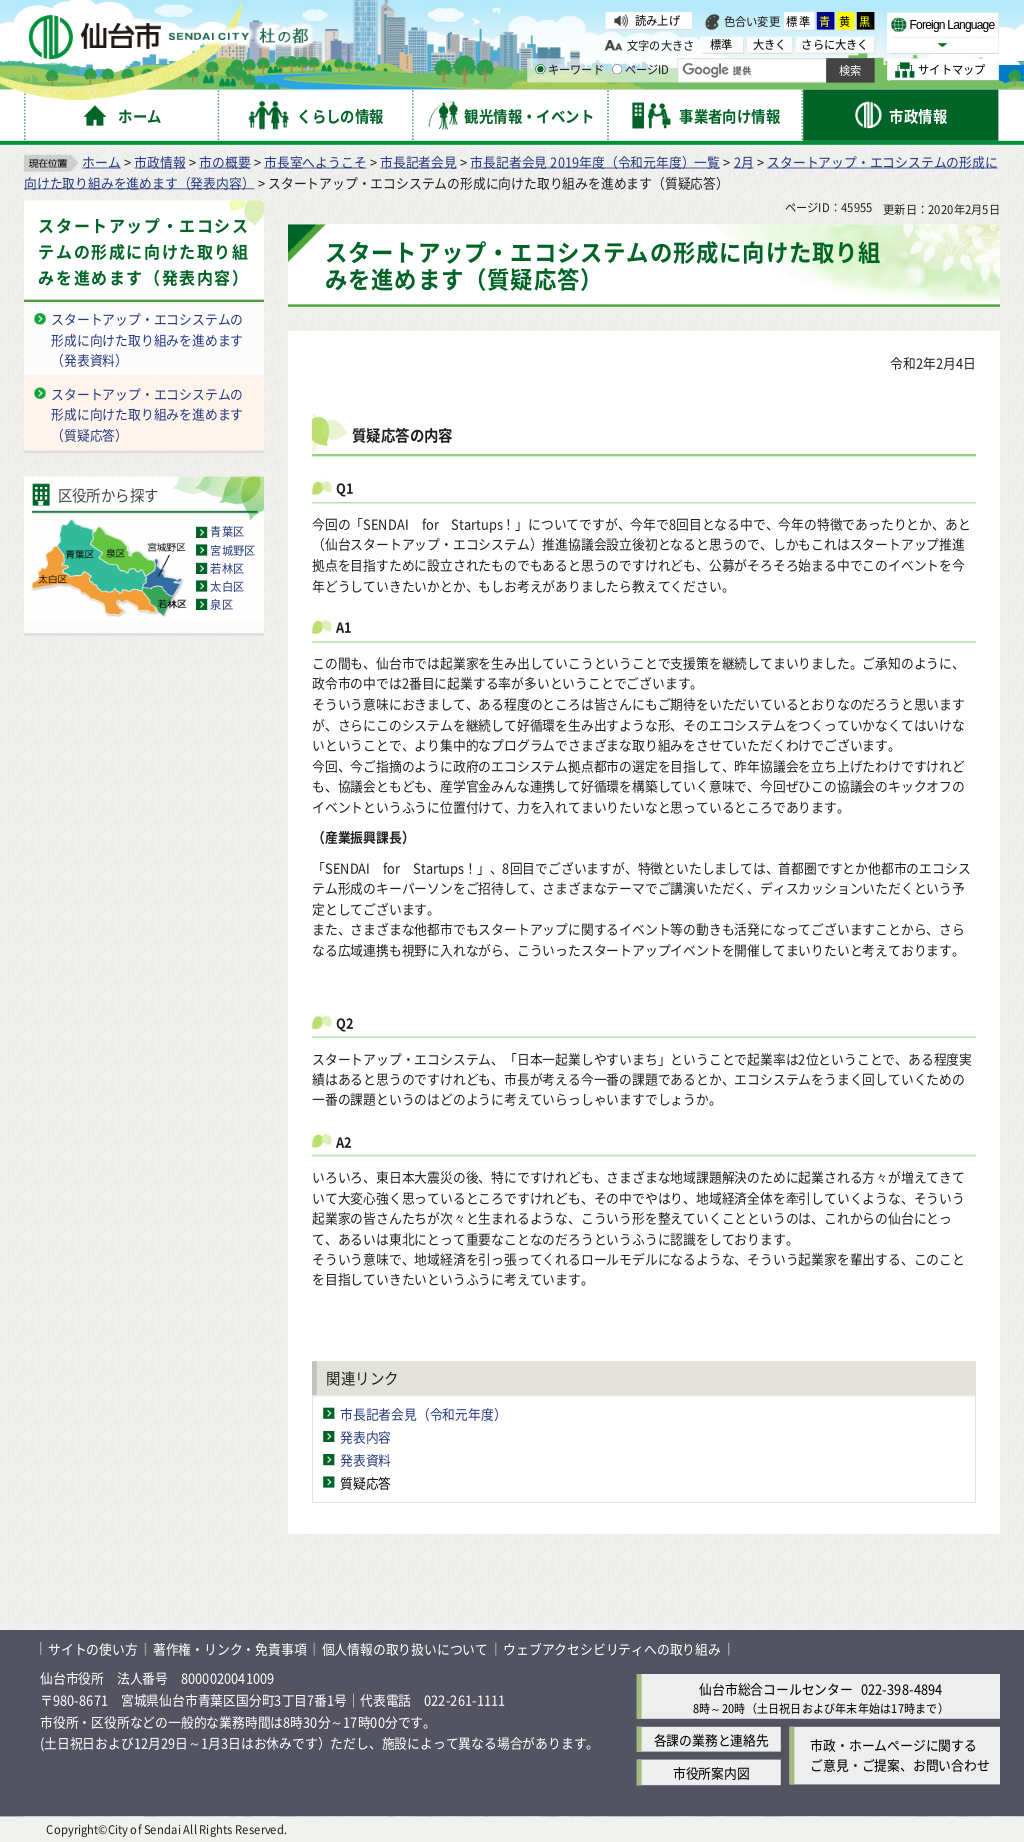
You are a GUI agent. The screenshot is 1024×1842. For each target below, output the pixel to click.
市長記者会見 (418, 160)
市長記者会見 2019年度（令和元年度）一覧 (595, 160)
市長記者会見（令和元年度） (423, 1412)
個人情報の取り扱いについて (405, 1648)
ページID (641, 70)
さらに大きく (834, 44)
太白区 (227, 586)
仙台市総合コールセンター (776, 1687)
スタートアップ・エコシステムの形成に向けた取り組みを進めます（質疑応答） (147, 413)
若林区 (227, 568)
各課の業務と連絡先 (711, 1738)
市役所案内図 (711, 1771)
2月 (744, 160)
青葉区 (227, 532)
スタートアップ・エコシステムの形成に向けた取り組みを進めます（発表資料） (147, 339)
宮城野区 (232, 550)
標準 (799, 21)
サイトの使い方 (93, 1648)
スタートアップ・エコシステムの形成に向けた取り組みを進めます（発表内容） (143, 251)
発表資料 (365, 1458)
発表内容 (365, 1435)
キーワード (569, 70)
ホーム (101, 160)
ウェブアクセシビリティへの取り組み (612, 1648)
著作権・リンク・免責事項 (230, 1648)
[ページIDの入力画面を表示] (617, 69)
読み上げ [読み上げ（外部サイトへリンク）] (657, 20)
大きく (770, 44)
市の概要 (224, 160)
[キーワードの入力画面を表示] (540, 69)
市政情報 (159, 160)
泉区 (221, 604)
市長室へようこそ (315, 160)
